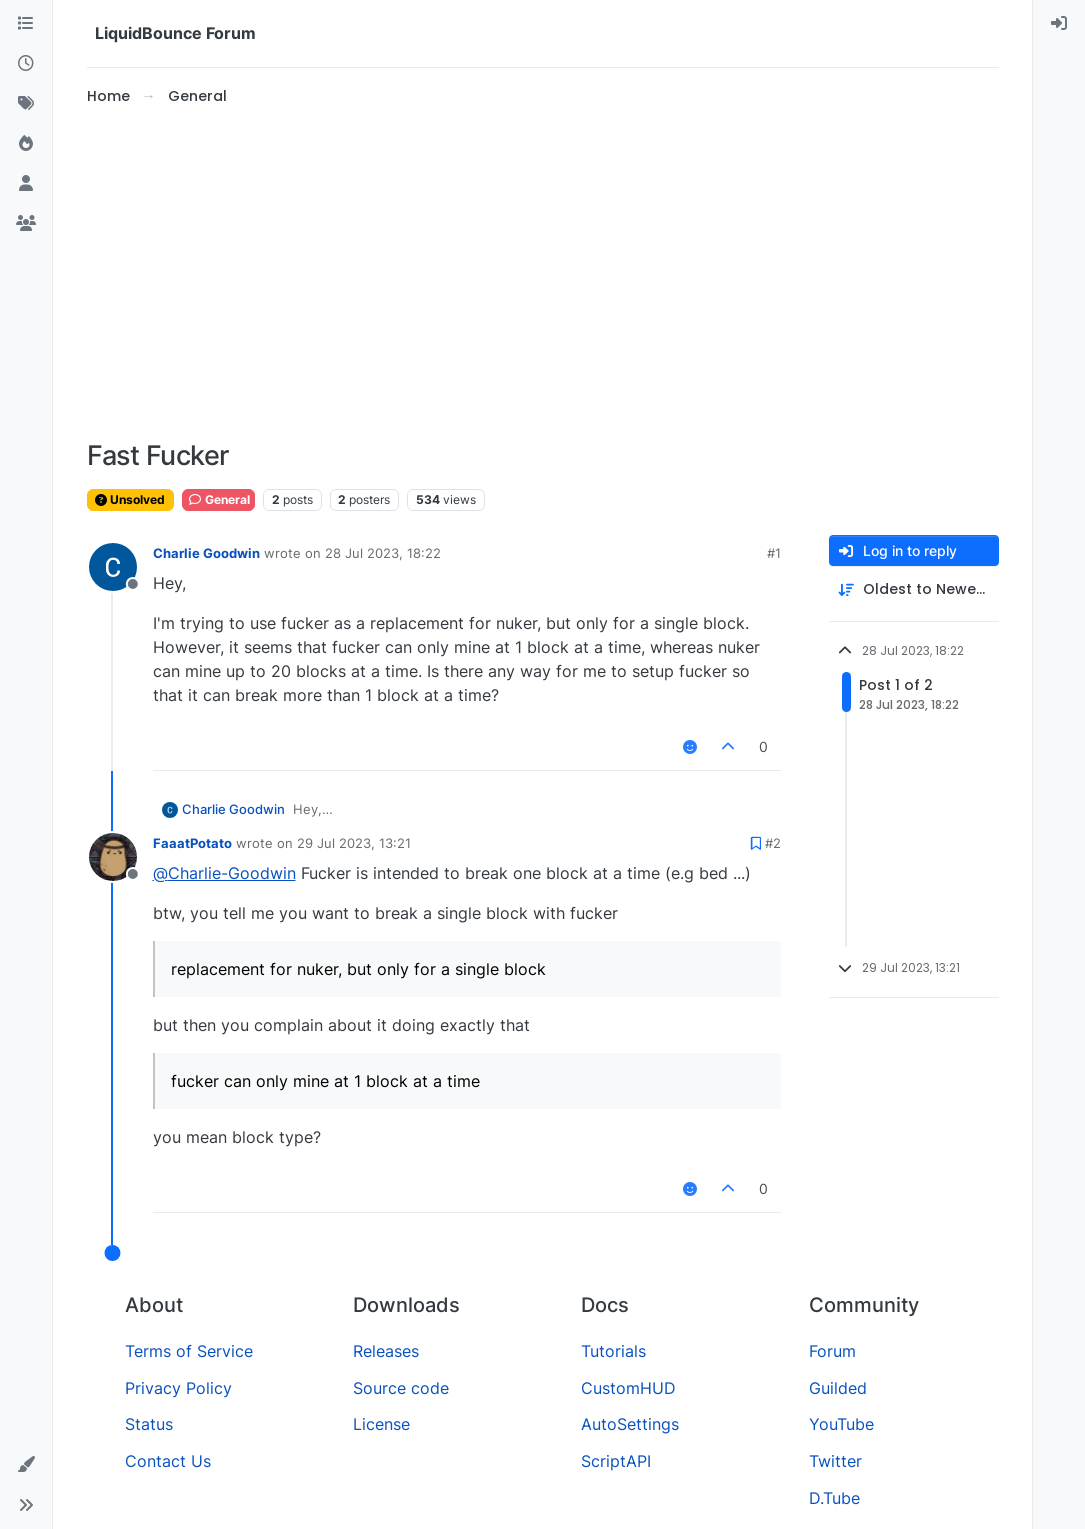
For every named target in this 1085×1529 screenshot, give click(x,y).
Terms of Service (189, 1351)
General (218, 499)
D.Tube (834, 1498)
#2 (773, 843)
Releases (386, 1351)
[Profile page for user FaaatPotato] (113, 857)
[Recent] (26, 64)
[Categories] (26, 24)
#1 (774, 553)
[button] (26, 1465)
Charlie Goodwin (206, 553)
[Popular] (26, 144)
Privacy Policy (178, 1388)
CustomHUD (628, 1388)
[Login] (1059, 24)
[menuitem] (1059, 24)
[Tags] (26, 104)
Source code (401, 1388)
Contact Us (168, 1461)
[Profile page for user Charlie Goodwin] (113, 567)
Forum (832, 1351)
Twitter (835, 1461)
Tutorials (613, 1351)
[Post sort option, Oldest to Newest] (914, 589)
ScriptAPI (616, 1461)
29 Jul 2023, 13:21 (354, 843)
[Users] (26, 184)
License (381, 1424)
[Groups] (26, 224)
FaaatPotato (192, 843)
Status (149, 1424)
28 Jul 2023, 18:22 (383, 553)
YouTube (841, 1424)
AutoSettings (630, 1424)
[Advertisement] (543, 274)
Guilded (838, 1388)
